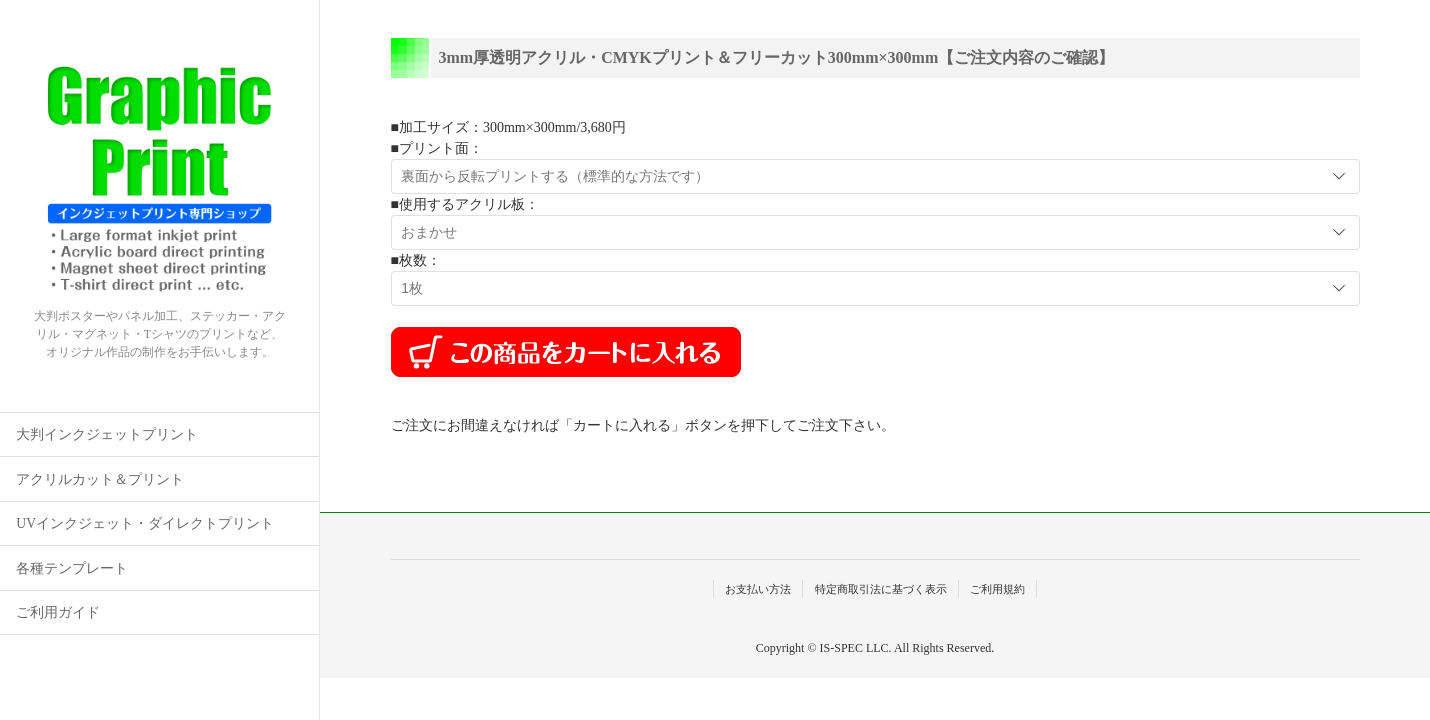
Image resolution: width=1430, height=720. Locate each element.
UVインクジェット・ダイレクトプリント (145, 523)
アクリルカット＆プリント (100, 479)
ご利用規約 (997, 589)
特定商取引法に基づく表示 (881, 589)
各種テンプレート (72, 568)
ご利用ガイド (58, 612)
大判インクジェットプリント (107, 434)
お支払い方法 (758, 589)
